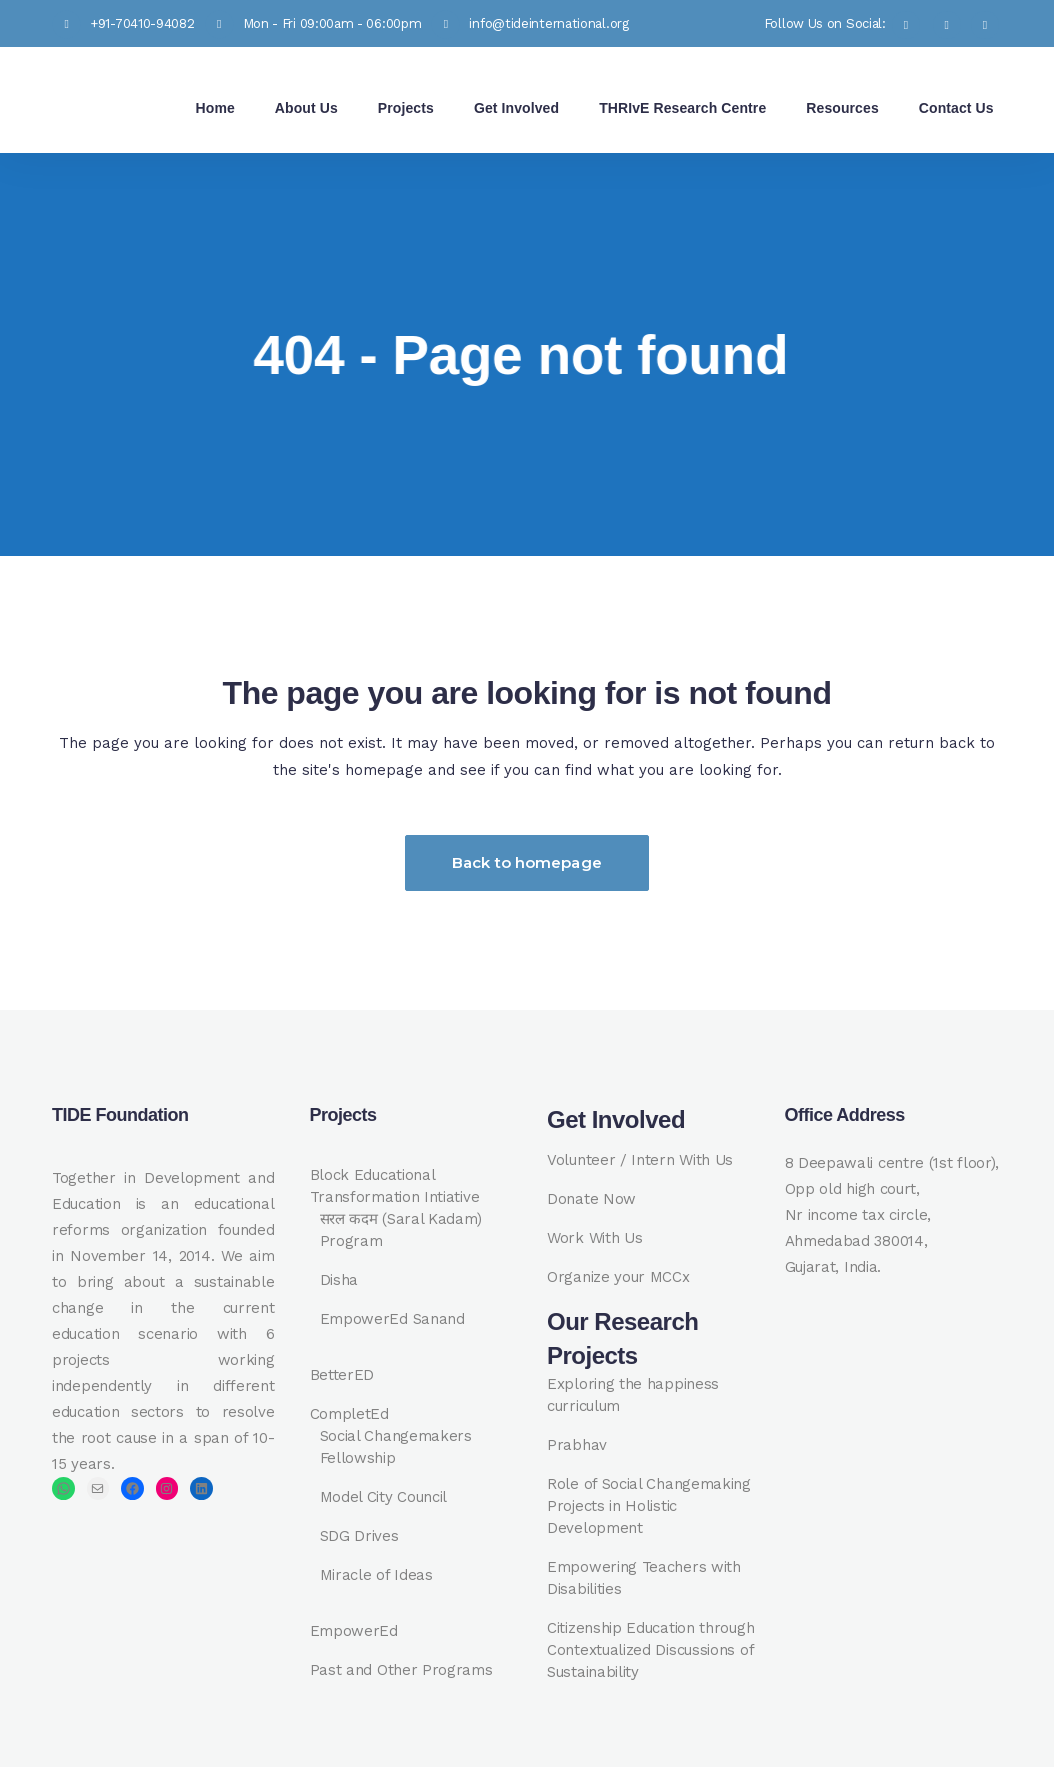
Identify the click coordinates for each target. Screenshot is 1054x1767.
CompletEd (349, 1414)
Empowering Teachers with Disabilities (644, 1578)
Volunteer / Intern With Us (640, 1160)
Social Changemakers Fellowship (396, 1447)
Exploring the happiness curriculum (633, 1395)
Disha (339, 1280)
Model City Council (384, 1497)
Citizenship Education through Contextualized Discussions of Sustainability (650, 1650)
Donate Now (591, 1199)
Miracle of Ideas (376, 1575)
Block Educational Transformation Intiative (395, 1186)
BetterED (342, 1375)
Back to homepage (527, 862)
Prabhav (577, 1445)
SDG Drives (359, 1536)
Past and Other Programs (401, 1670)
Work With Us (594, 1238)
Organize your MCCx (618, 1277)
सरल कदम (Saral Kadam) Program (401, 1230)
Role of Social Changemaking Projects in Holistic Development (649, 1506)
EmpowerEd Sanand (392, 1319)
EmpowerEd (354, 1631)
